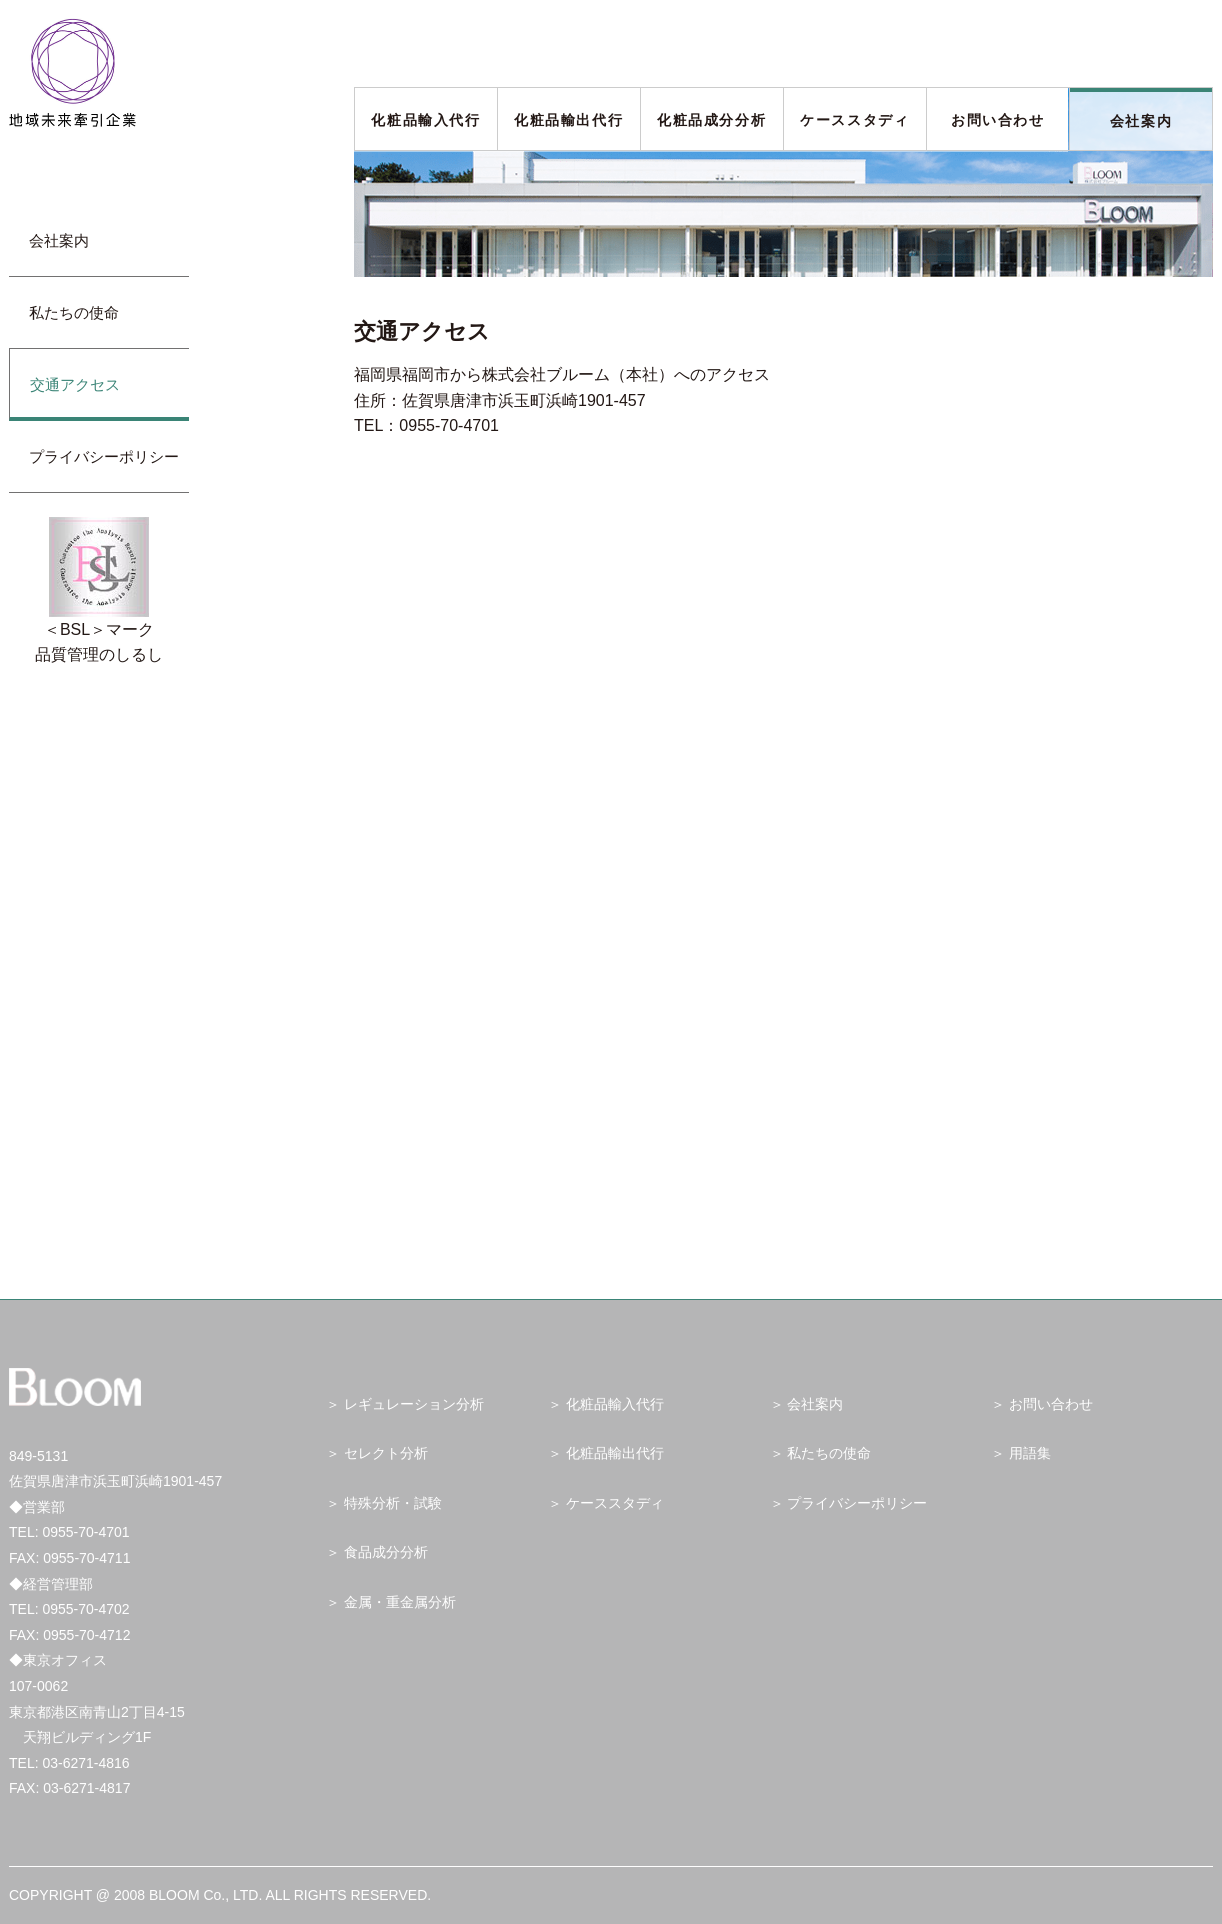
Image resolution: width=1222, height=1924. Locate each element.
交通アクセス (75, 384)
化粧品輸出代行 (568, 120)
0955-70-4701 (85, 1532)
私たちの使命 (74, 312)
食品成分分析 (386, 1552)
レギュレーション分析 (414, 1404)
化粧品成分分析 (711, 120)
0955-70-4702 (85, 1609)
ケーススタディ (854, 120)
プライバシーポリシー (104, 456)
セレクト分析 (386, 1453)
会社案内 (1141, 121)
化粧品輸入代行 (425, 120)
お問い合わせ (998, 120)
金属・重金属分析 (400, 1602)
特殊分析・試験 (393, 1503)
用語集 (1030, 1453)
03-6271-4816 (85, 1763)
